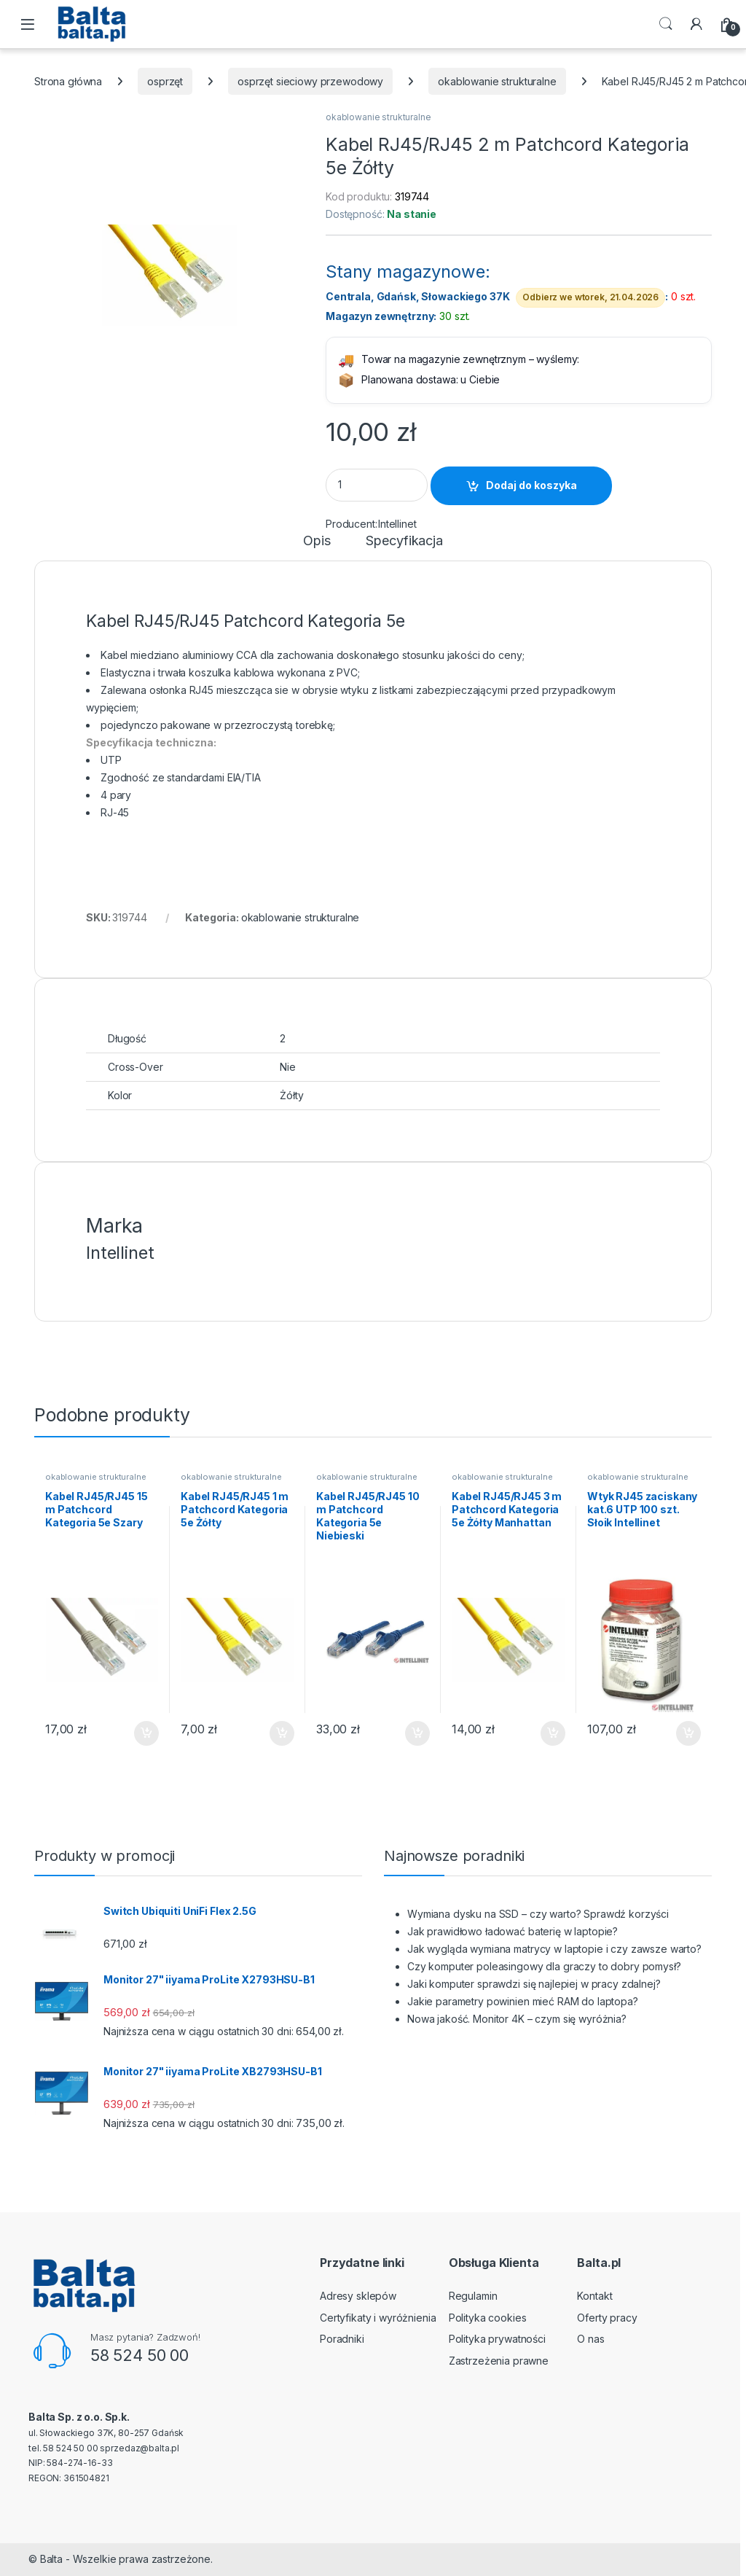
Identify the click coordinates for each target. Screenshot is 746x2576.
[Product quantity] (377, 485)
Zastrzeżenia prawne (499, 2360)
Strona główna (68, 81)
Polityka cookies (488, 2317)
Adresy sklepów (358, 2296)
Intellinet (397, 524)
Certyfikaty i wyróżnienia (378, 2317)
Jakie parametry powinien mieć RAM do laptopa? (522, 2001)
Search (666, 24)
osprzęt (165, 81)
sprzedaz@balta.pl (139, 2448)
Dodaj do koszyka (531, 485)
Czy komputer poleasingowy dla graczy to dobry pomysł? (544, 1966)
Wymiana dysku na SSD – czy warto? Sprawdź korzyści (538, 1914)
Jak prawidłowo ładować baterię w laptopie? (512, 1931)
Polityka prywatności (497, 2339)
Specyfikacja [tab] (404, 541)
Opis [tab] (316, 541)
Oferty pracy (607, 2317)
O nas (590, 2339)
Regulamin (473, 2296)
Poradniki (342, 2339)
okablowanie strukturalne (497, 81)
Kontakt (594, 2296)
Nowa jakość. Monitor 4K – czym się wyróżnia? (517, 2019)
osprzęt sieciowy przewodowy (310, 81)
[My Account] (696, 24)
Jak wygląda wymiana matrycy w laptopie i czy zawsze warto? (554, 1949)
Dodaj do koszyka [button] (146, 1733)
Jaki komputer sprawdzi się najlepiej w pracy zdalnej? (534, 1984)
